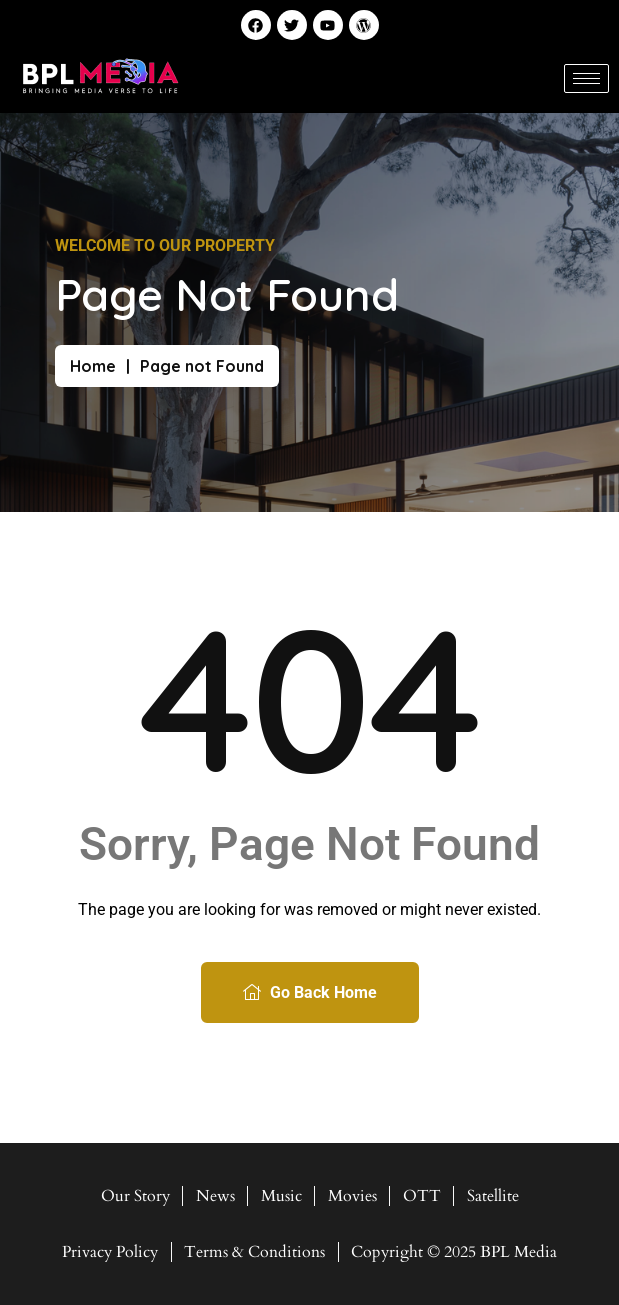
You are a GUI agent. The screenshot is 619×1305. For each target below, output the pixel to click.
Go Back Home (310, 992)
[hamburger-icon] (586, 78)
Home (93, 366)
